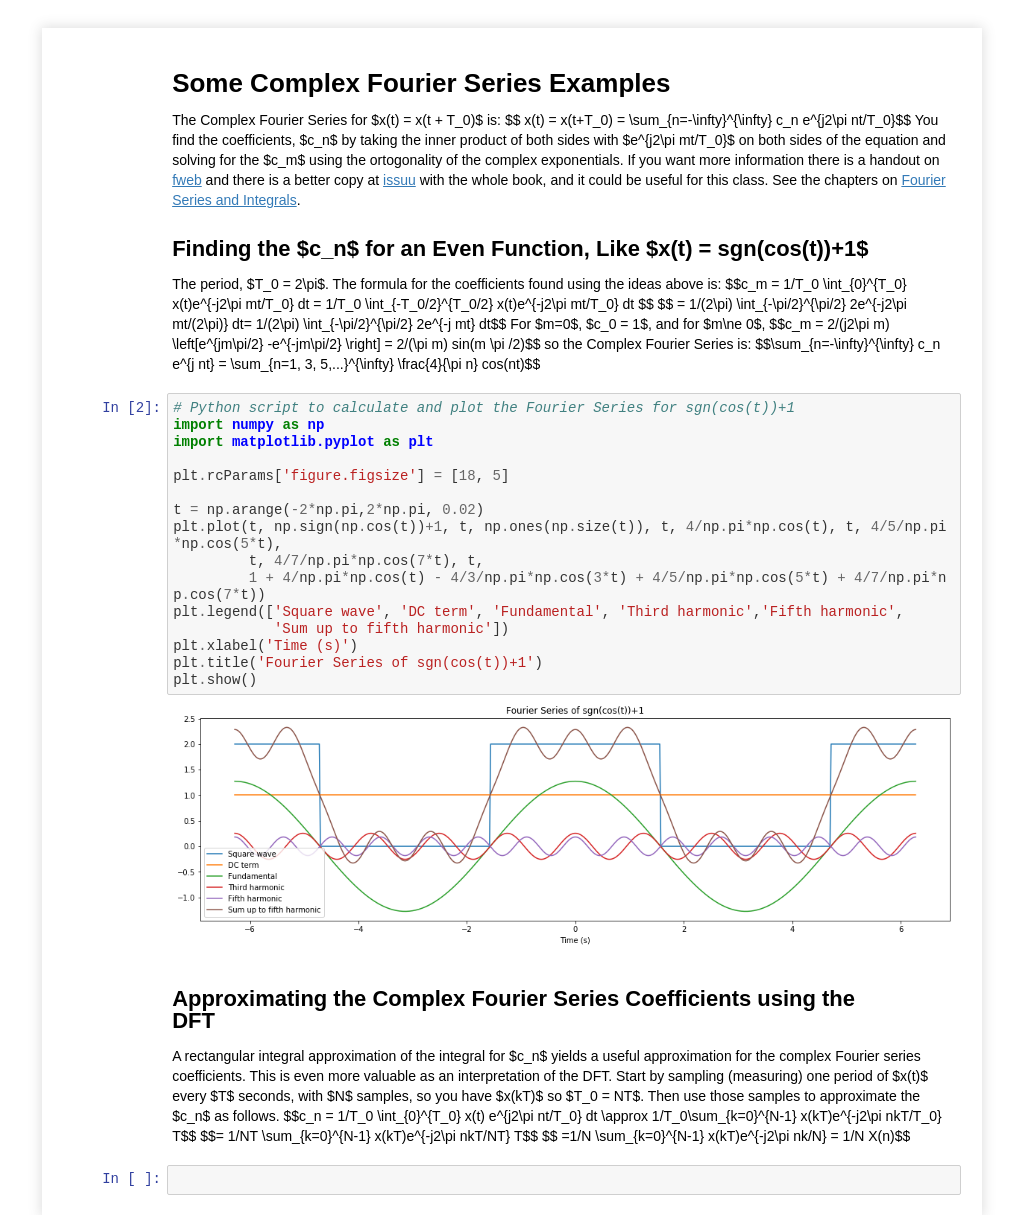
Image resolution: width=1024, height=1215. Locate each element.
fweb (189, 180)
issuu (401, 180)
